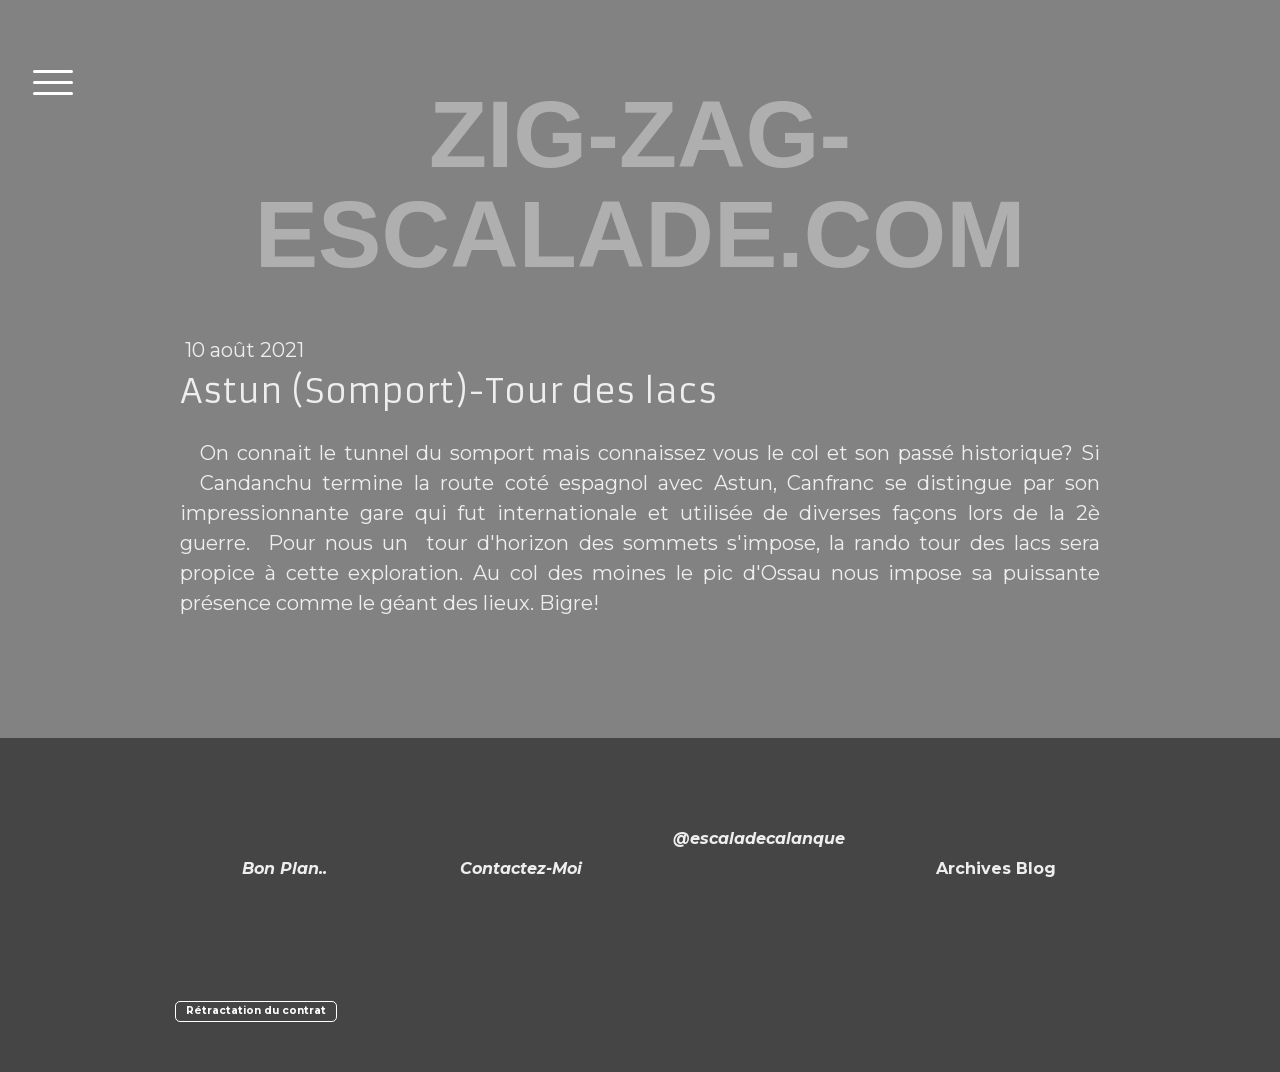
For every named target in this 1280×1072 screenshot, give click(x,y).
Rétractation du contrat (256, 1010)
